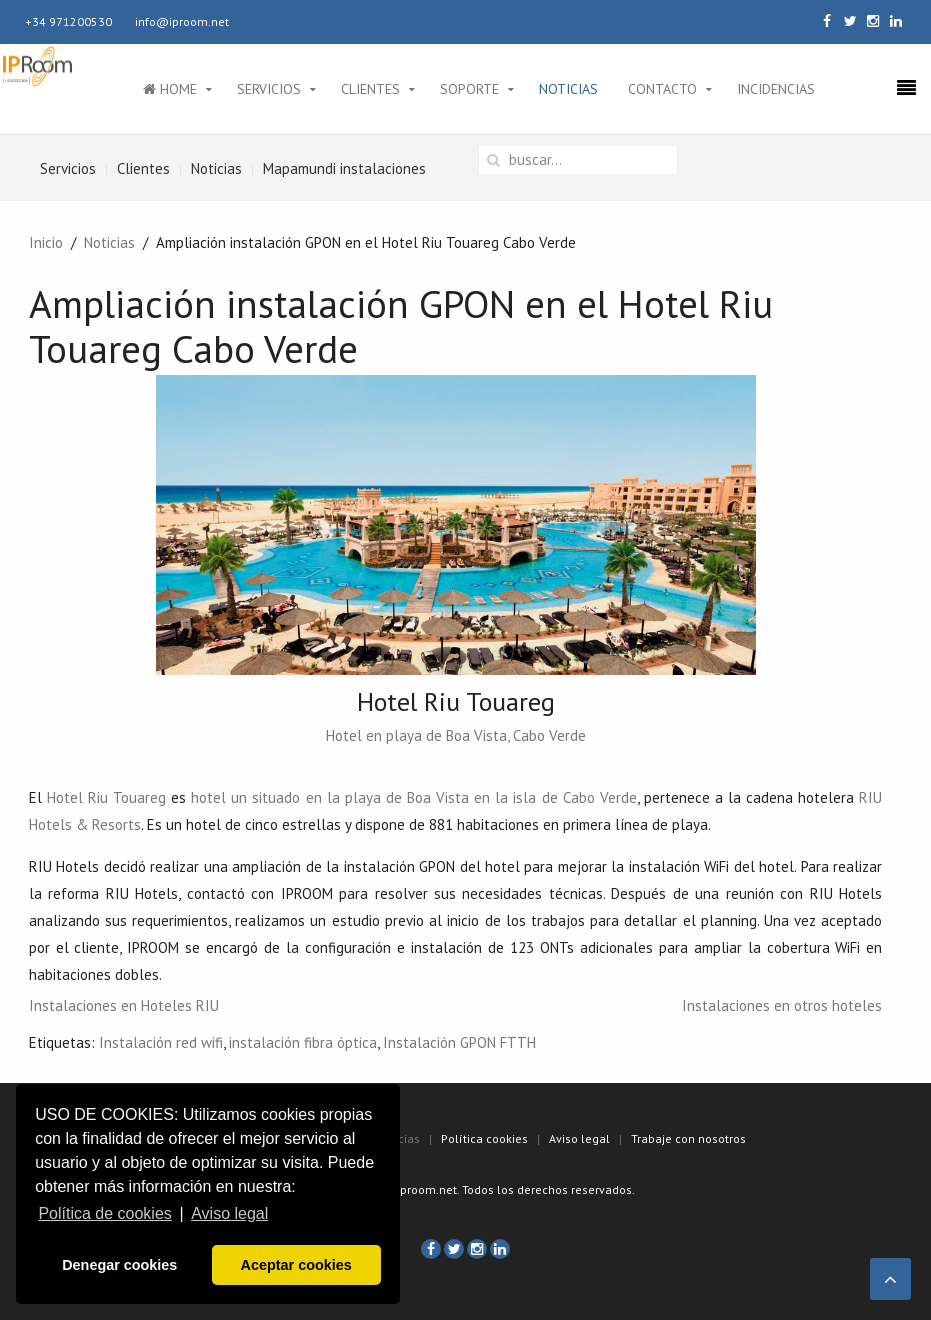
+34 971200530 (68, 21)
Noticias (568, 89)
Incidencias (776, 89)
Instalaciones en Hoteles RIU (124, 1005)
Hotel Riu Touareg (106, 797)
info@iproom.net (182, 21)
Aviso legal (579, 1138)
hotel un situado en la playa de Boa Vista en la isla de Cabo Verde (414, 797)
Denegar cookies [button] (119, 1265)
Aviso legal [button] (229, 1213)
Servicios (269, 89)
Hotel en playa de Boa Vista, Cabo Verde (456, 735)
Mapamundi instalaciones (344, 168)
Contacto (662, 89)
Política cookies (484, 1138)
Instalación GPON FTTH (459, 1042)
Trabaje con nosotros (688, 1138)
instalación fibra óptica (303, 1042)
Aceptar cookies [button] (296, 1265)
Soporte (469, 89)
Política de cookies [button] (104, 1213)
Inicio (46, 242)
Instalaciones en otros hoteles (782, 1005)
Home (170, 89)
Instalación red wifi (161, 1042)
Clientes (370, 89)
